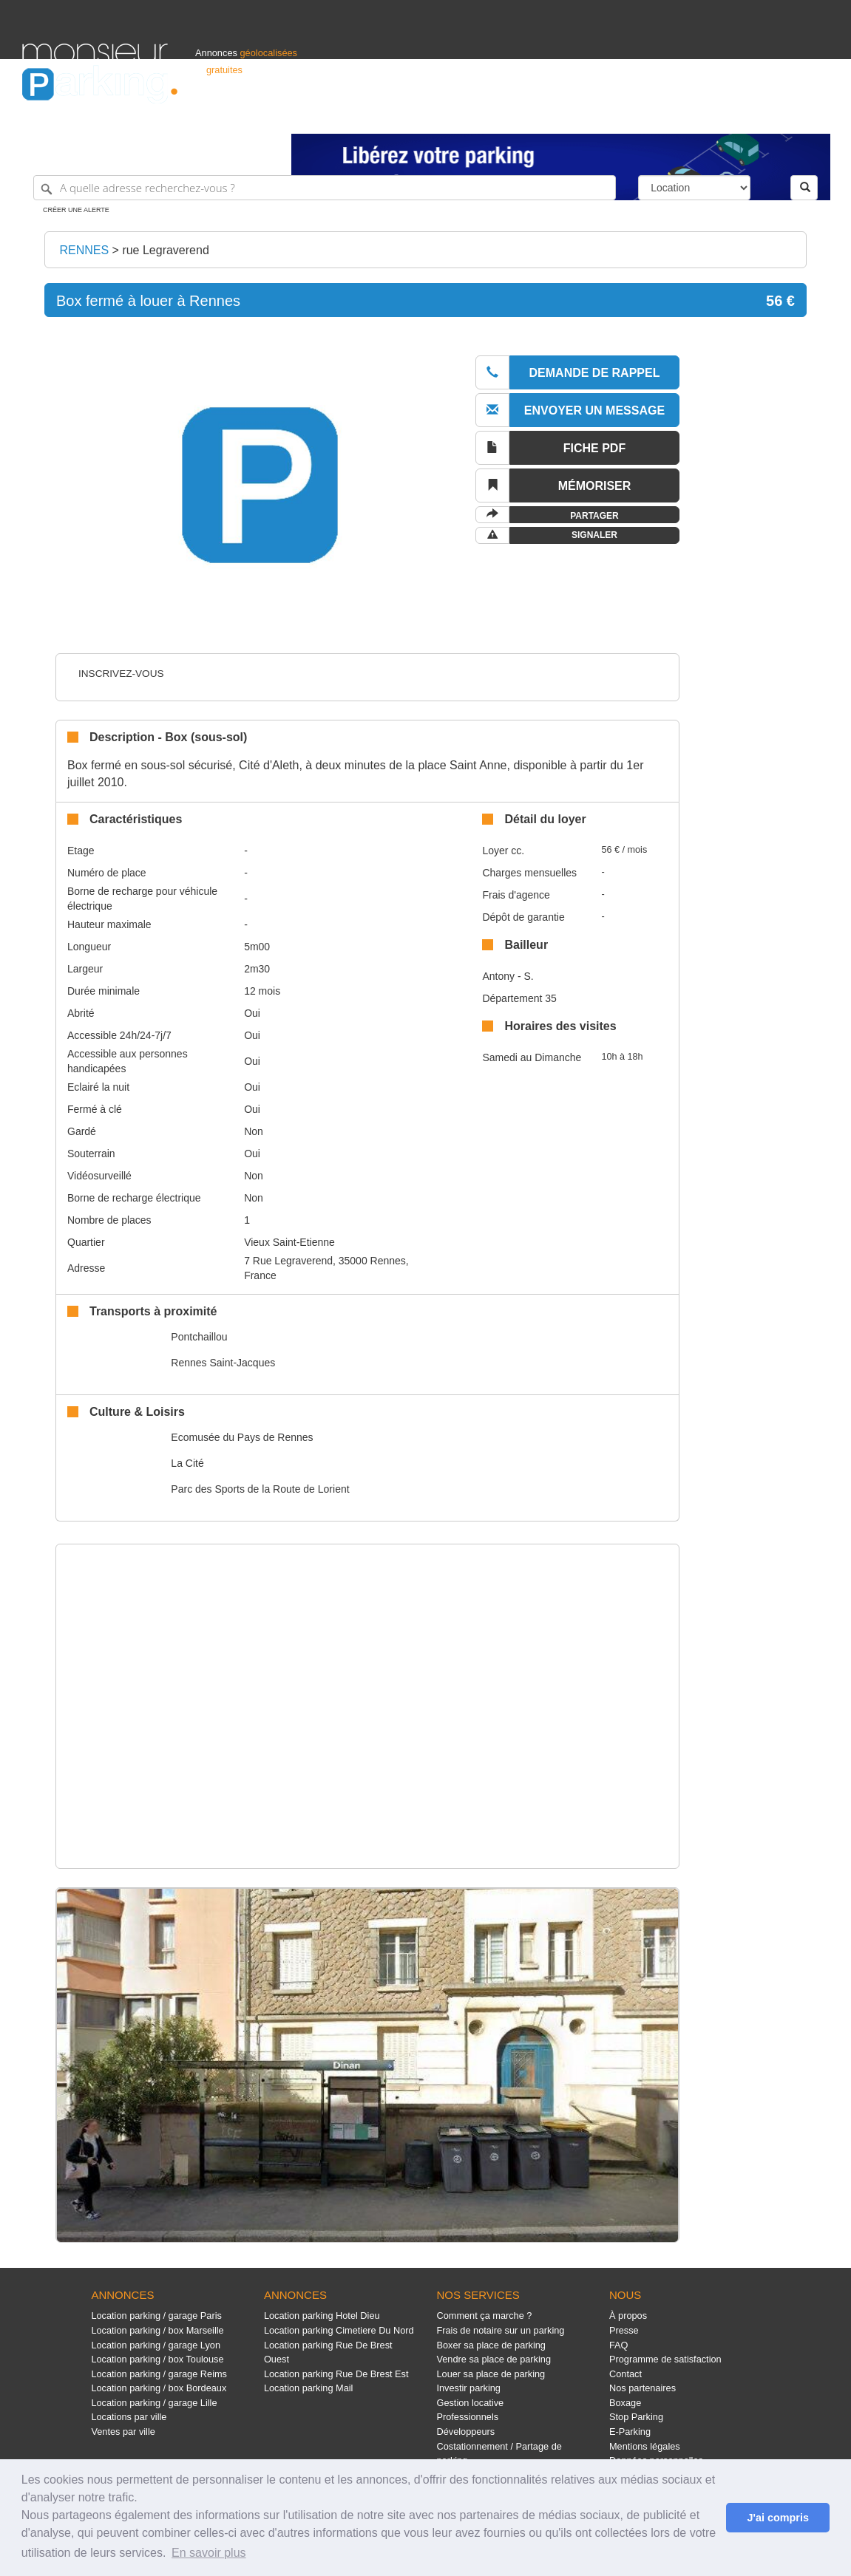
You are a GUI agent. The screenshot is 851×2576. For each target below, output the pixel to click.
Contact (625, 2373)
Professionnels (585, 115)
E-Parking (630, 2431)
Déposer (693, 115)
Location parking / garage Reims (159, 2373)
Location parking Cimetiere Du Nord (339, 2330)
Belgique (774, 115)
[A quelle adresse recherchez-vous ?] (324, 188)
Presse (624, 2330)
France (733, 115)
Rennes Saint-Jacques (223, 1363)
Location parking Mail (308, 2387)
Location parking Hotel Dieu (322, 2315)
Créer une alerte (76, 210)
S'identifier (645, 115)
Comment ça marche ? (484, 2315)
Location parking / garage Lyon (155, 2345)
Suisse (815, 115)
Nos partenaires (642, 2387)
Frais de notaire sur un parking (500, 2330)
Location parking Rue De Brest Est (336, 2373)
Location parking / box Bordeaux (158, 2387)
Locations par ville (128, 2416)
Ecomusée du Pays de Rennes (242, 1437)
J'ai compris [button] (777, 2518)
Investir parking (468, 2387)
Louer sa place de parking (490, 2373)
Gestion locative (470, 2402)
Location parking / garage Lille (154, 2402)
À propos (628, 2315)
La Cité (187, 1463)
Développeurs (465, 2431)
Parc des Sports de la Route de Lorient (260, 1489)
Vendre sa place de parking (493, 2359)
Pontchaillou (199, 1337)
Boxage (625, 2402)
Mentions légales (644, 2446)
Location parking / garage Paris (156, 2315)
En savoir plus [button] (209, 2552)
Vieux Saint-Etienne (289, 1242)
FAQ (618, 2345)
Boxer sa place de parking (490, 2345)
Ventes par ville (123, 2431)
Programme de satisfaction (665, 2359)
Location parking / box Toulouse (157, 2359)
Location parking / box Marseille (157, 2330)
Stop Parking (636, 2416)
